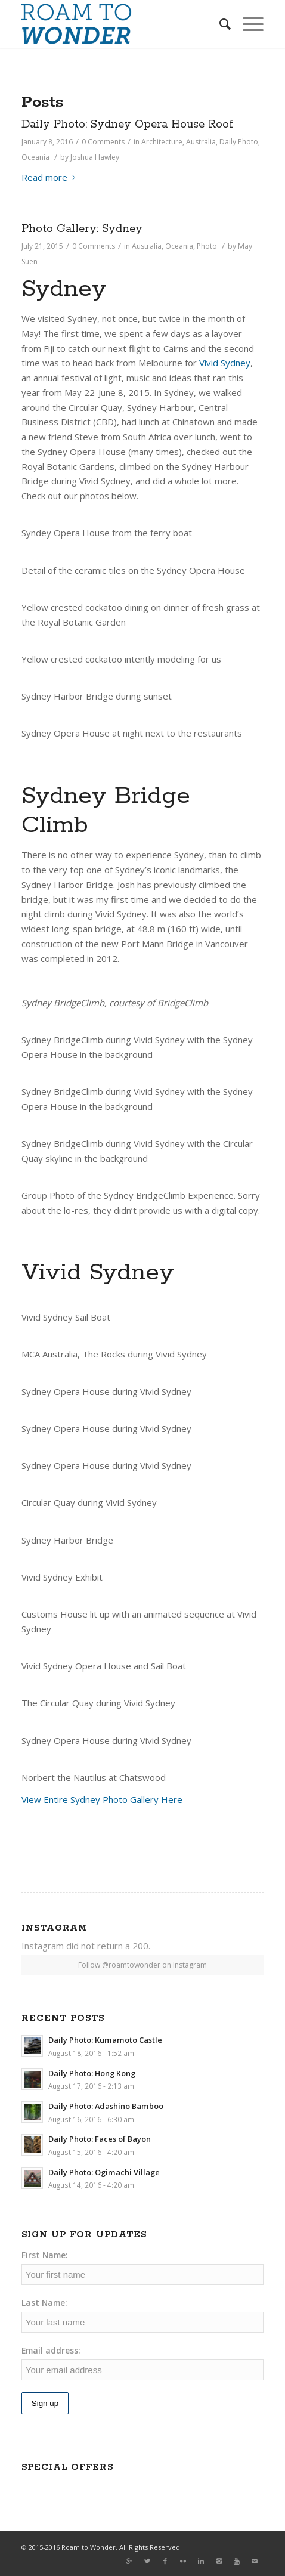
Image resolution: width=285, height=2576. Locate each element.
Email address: (50, 2350)
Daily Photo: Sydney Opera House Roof (127, 124)
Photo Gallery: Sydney (81, 229)
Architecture (161, 142)
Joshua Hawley (94, 157)
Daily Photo (238, 142)
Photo (207, 246)
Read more (50, 177)
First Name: (44, 2254)
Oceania (35, 157)
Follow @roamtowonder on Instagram (142, 1965)
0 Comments (93, 246)
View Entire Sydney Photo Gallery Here (101, 1799)
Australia (201, 142)
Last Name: (44, 2302)
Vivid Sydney (224, 363)
